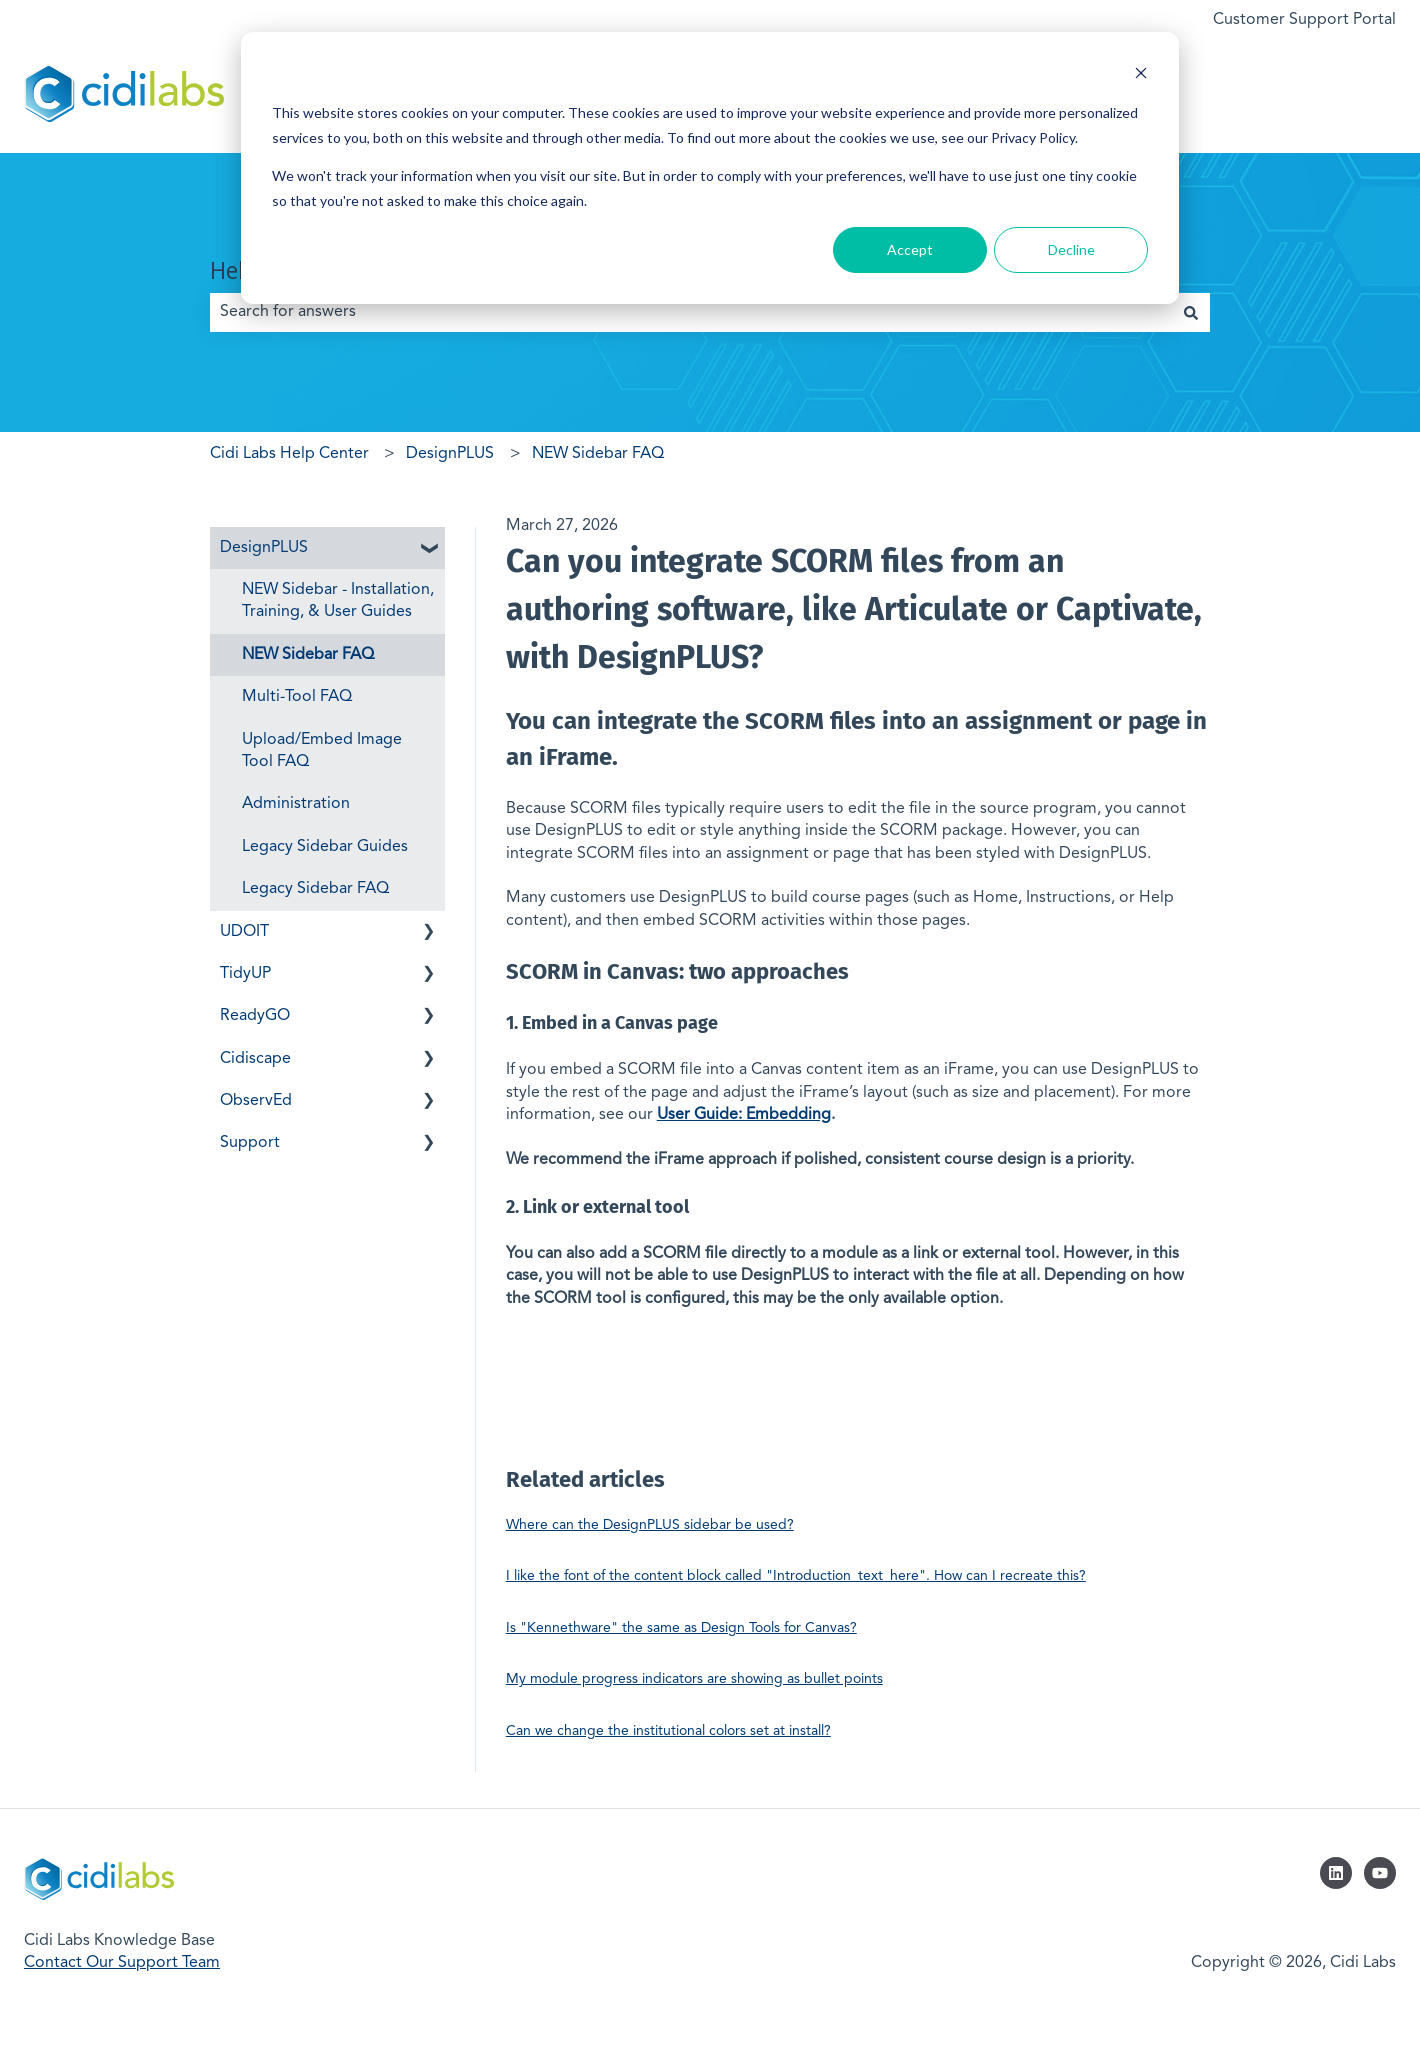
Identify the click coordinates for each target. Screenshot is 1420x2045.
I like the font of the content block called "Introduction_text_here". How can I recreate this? (796, 1576)
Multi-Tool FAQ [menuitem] (297, 697)
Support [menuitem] (250, 1143)
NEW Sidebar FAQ (598, 454)
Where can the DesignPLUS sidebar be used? (650, 1525)
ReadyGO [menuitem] (255, 1016)
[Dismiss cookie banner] (1141, 75)
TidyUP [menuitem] (245, 974)
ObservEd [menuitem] (256, 1101)
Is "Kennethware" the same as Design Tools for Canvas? (681, 1628)
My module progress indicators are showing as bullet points (694, 1679)
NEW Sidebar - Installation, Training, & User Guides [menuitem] (338, 601)
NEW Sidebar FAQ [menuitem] (308, 655)
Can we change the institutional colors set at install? (668, 1731)
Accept (910, 249)
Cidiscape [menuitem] (255, 1059)
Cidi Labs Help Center (289, 454)
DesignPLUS (450, 454)
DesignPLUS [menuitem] (264, 548)
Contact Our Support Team (122, 1963)
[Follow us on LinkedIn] (1336, 1873)
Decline (1071, 249)
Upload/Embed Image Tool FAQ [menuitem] (322, 751)
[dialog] (710, 168)
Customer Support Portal (1304, 20)
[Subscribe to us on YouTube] (1380, 1873)
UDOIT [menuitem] (244, 932)
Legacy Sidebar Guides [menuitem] (325, 847)
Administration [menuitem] (296, 804)
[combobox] (691, 312)
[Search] (1191, 312)
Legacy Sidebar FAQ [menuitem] (315, 889)
